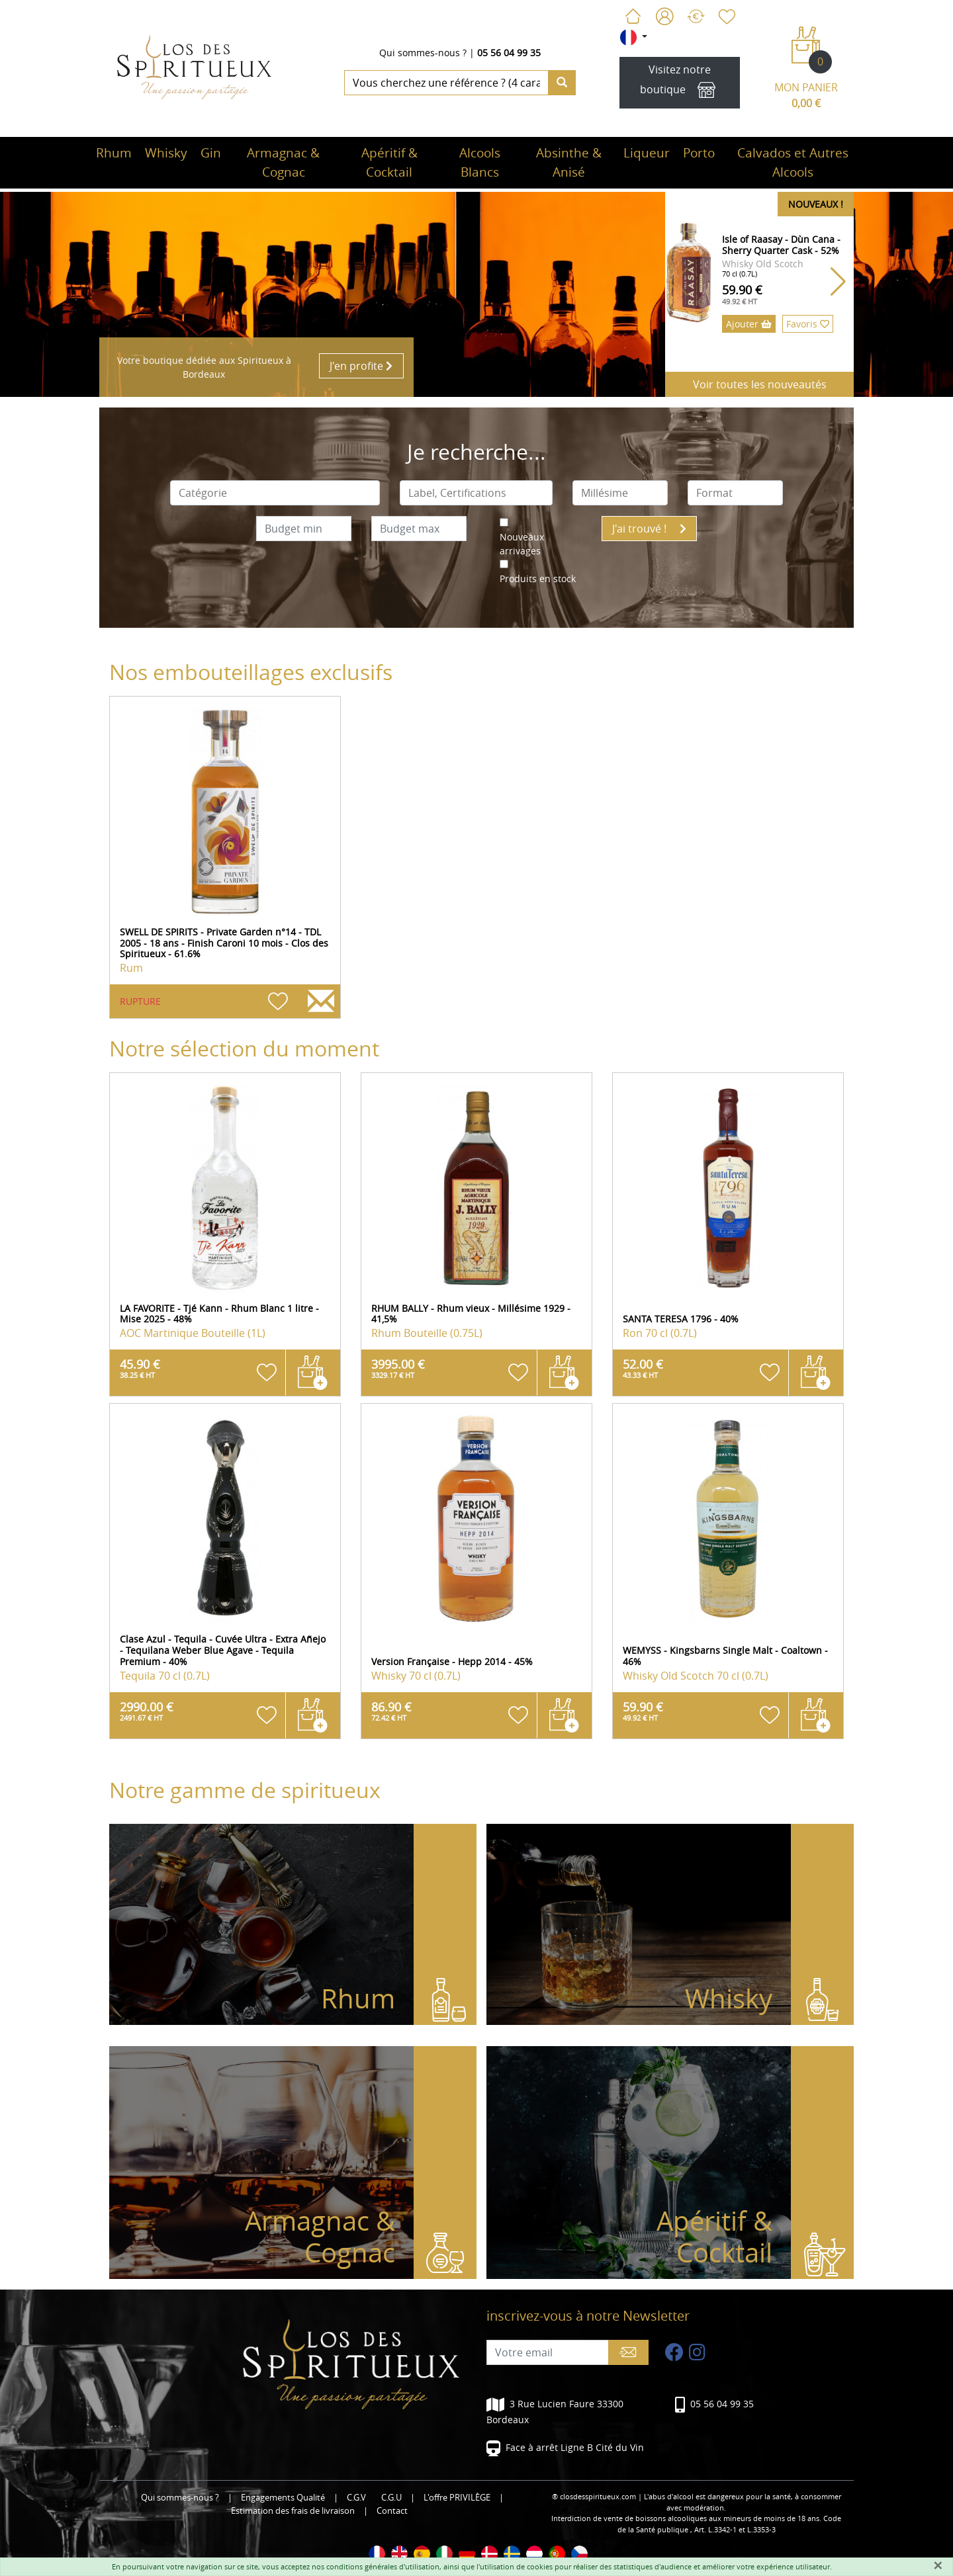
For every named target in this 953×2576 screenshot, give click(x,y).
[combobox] (275, 492)
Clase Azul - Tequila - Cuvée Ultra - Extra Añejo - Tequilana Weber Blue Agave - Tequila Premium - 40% (223, 1650)
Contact (392, 2510)
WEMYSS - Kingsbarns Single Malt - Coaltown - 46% (725, 1656)
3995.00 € (398, 1368)
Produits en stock (538, 578)
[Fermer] (937, 2565)
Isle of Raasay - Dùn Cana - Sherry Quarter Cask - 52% (781, 245)
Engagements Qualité (283, 2497)
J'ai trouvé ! (649, 528)
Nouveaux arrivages (522, 544)
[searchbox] (275, 493)
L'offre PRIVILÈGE (457, 2497)
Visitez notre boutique (679, 83)
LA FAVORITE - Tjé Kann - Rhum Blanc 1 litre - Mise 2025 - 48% (219, 1314)
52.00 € (643, 1368)
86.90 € (391, 1711)
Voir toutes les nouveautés (760, 384)
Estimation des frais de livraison (293, 2510)
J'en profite (361, 366)
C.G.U (391, 2497)
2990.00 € (146, 1711)
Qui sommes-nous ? (423, 52)
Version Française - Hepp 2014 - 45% (452, 1661)
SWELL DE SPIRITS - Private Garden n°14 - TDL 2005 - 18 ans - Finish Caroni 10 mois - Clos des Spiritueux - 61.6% (224, 943)
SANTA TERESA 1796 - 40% (681, 1318)
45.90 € (140, 1368)
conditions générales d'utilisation (382, 2566)
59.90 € (742, 294)
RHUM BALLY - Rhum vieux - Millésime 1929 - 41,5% (470, 1314)
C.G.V (356, 2497)
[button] (838, 281)
